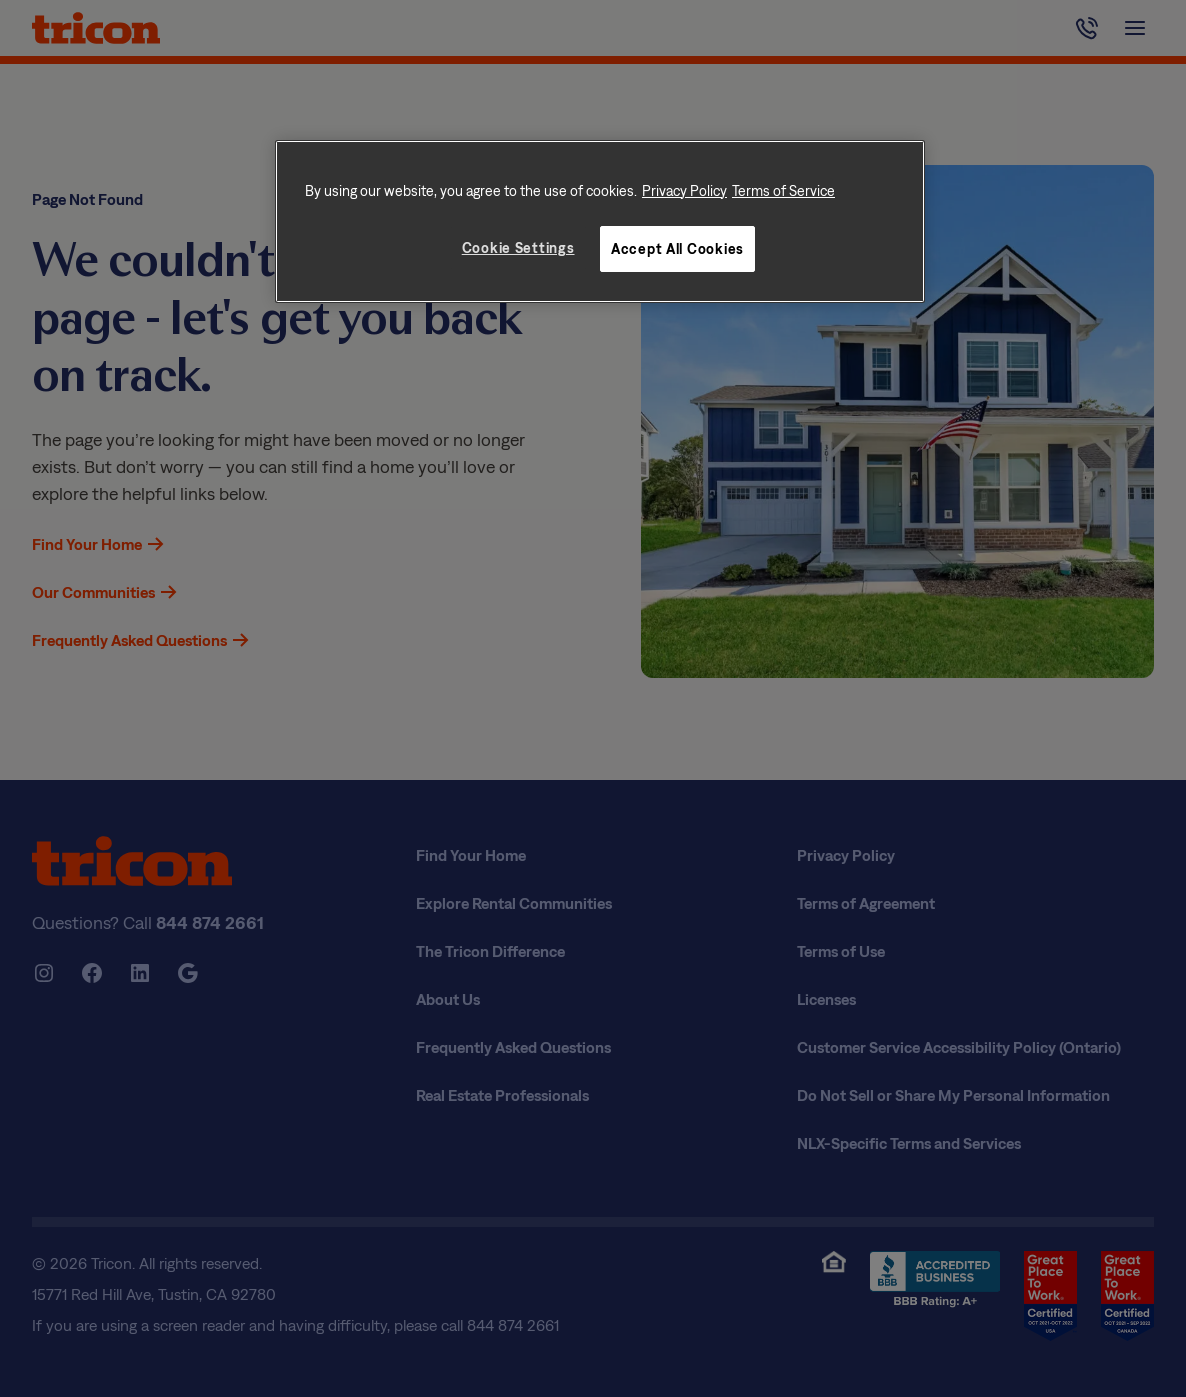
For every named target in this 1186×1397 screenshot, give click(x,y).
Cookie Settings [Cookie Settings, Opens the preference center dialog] (518, 247)
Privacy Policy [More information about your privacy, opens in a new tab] (684, 190)
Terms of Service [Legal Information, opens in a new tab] (783, 190)
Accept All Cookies (677, 248)
